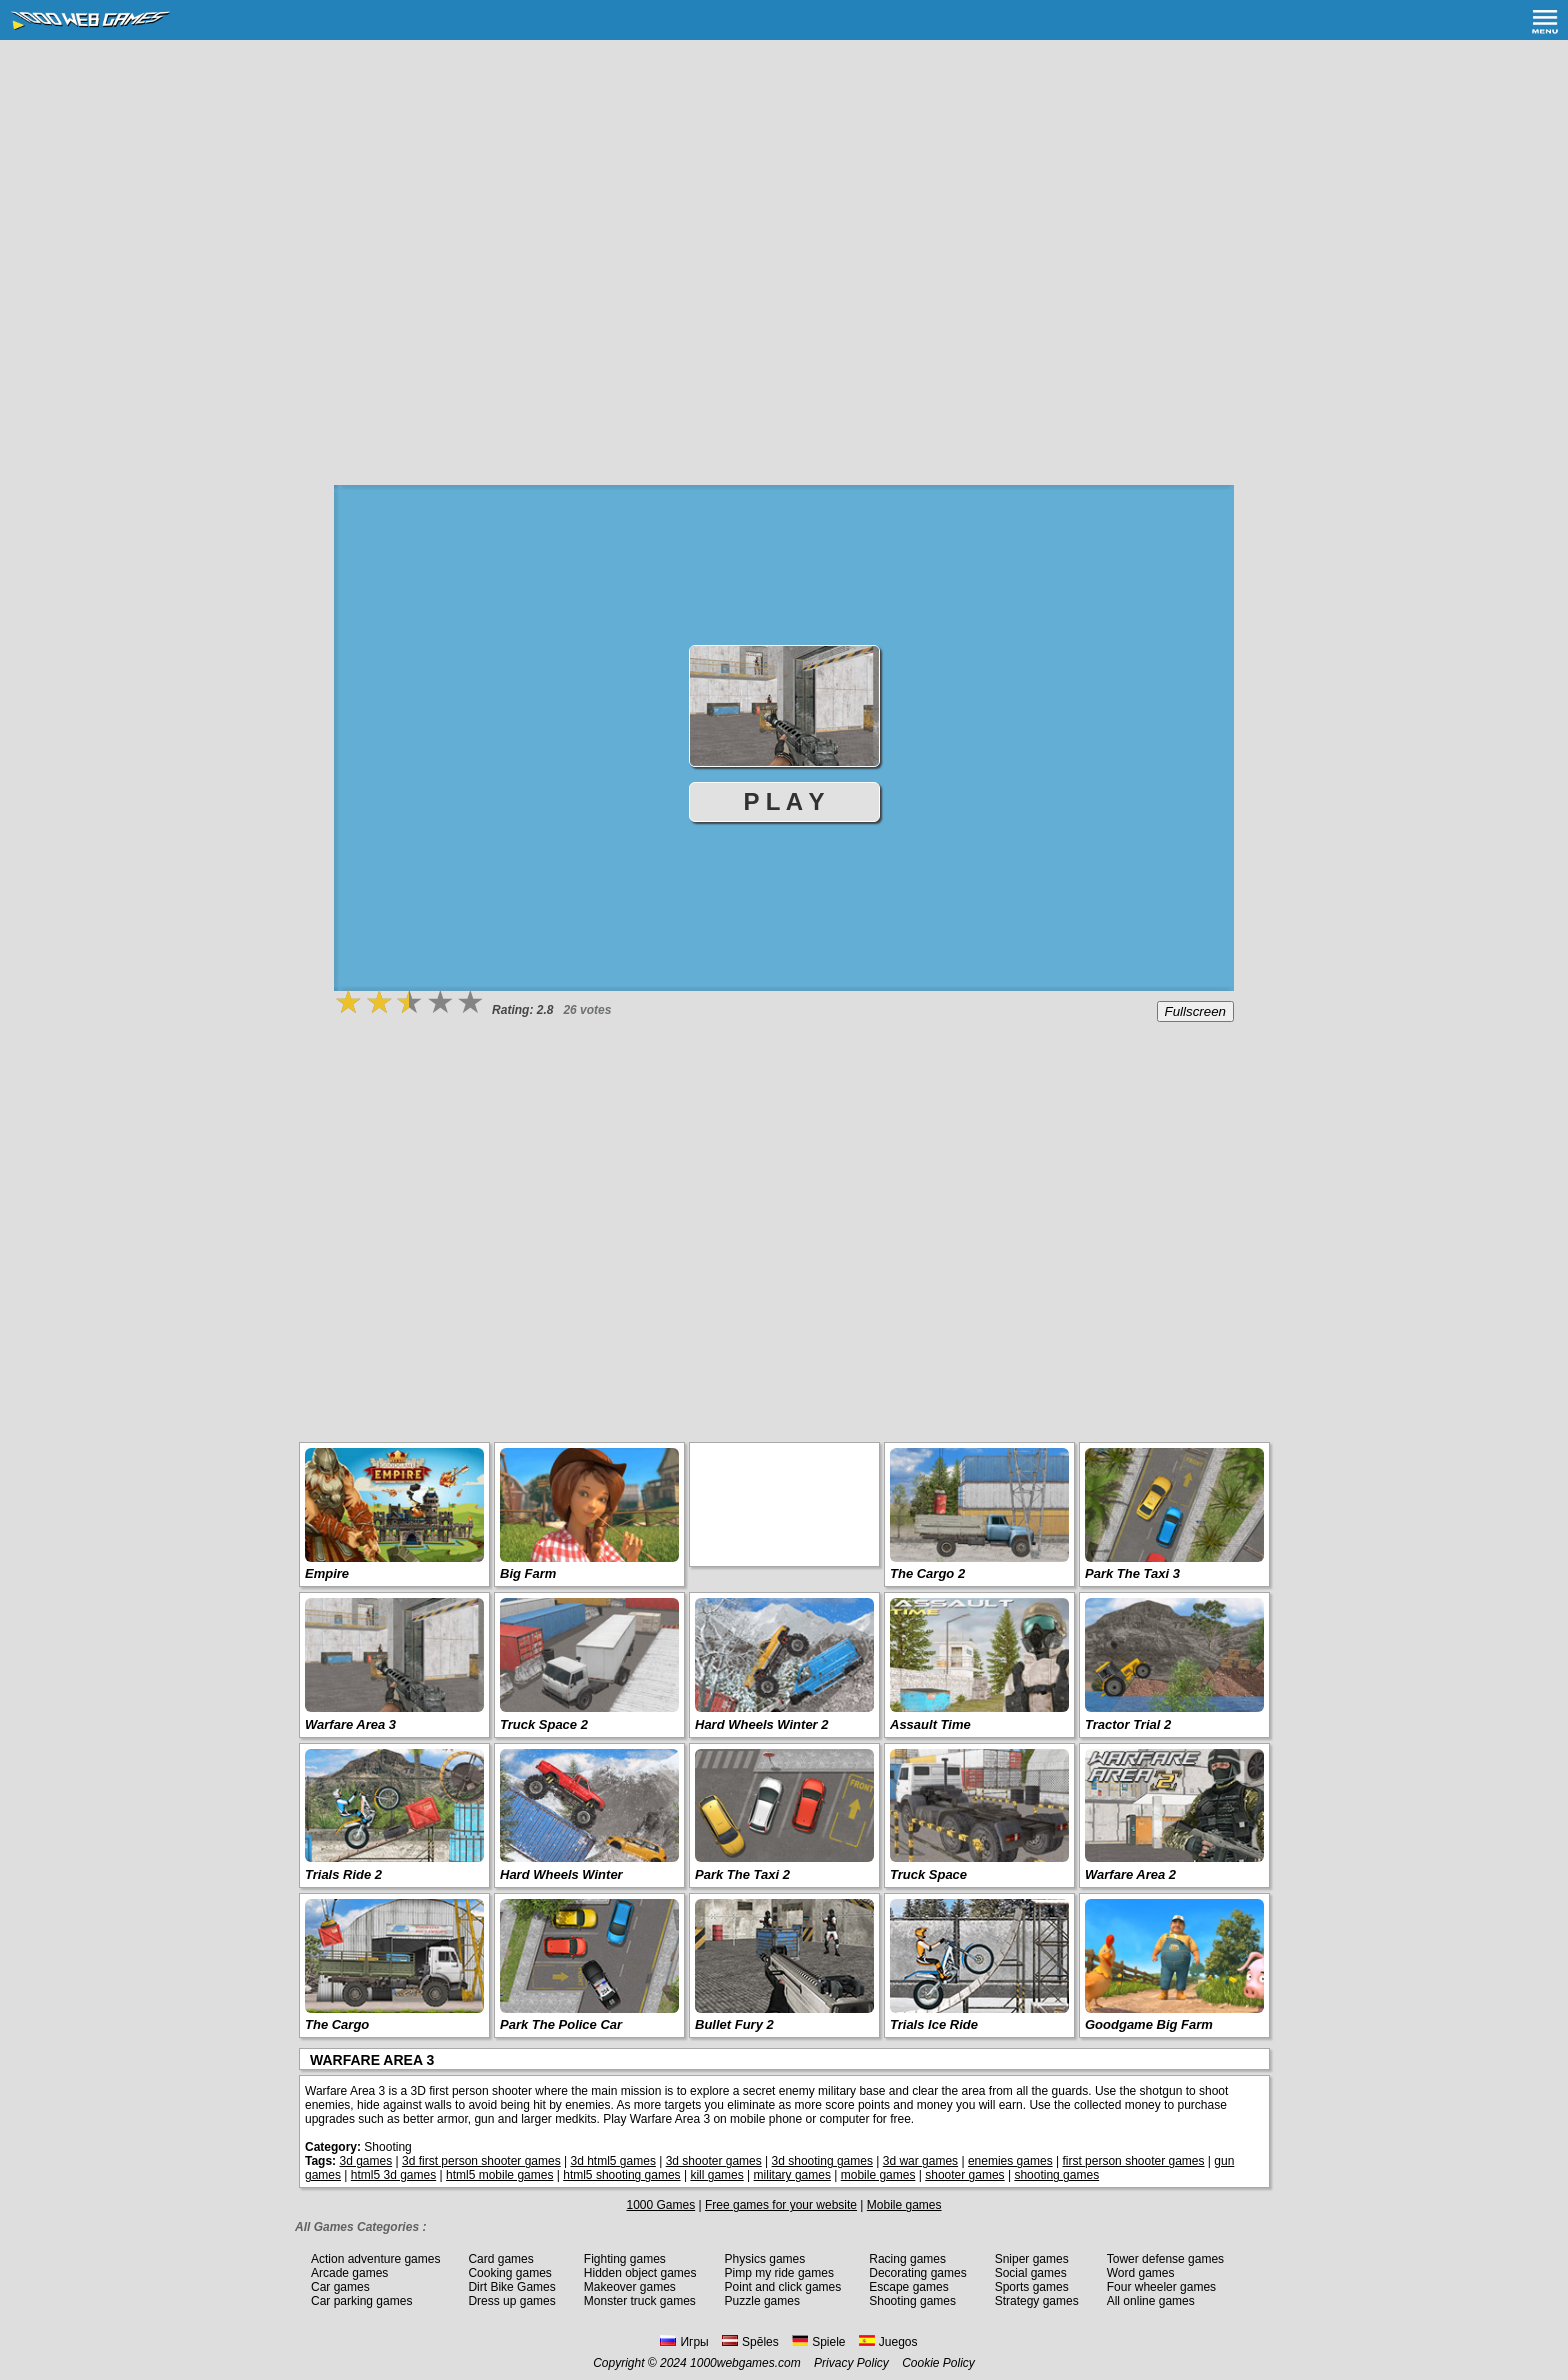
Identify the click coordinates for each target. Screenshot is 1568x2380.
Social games (1031, 2273)
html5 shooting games (621, 2175)
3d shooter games (714, 2161)
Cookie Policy (938, 2363)
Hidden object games (640, 2273)
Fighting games (625, 2259)
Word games (1141, 2273)
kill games (716, 2175)
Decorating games (917, 2273)
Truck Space (928, 1874)
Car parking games (361, 2301)
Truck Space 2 (544, 1724)
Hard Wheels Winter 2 (762, 1724)
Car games (340, 2287)
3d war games (920, 2161)
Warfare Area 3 (350, 1724)
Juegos (888, 2342)
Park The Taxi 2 (742, 1874)
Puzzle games (762, 2301)
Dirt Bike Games (511, 2287)
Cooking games (509, 2273)
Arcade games (349, 2273)
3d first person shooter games (481, 2161)
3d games (365, 2161)
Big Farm (528, 1573)
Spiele (818, 2342)
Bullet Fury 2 (734, 2024)
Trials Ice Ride (934, 2024)
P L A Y (784, 801)
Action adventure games (375, 2259)
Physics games (765, 2259)
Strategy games (1037, 2301)
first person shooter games (1133, 2161)
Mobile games (904, 2205)
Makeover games (630, 2287)
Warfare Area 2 (1130, 1874)
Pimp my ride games (779, 2273)
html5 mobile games (499, 2175)
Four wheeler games (1161, 2287)
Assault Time (930, 1724)
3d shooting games (822, 2161)
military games (792, 2175)
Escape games (908, 2287)
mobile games (878, 2175)
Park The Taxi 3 (1132, 1573)
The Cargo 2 (927, 1573)
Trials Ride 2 (343, 1874)
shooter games (964, 2175)
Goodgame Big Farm (1149, 2024)
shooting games (1056, 2175)
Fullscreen (1195, 1011)
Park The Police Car (561, 2024)
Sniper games (1032, 2259)
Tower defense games (1165, 2259)
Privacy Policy (851, 2363)
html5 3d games (393, 2175)
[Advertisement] (784, 190)
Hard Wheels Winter (561, 1874)
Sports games (1032, 2287)
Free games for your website (781, 2205)
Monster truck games (640, 2301)
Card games (500, 2259)
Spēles (750, 2342)
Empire (327, 1573)
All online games (1151, 2301)
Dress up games (511, 2301)
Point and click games (783, 2287)
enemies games (1010, 2161)
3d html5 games (613, 2161)
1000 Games (660, 2205)
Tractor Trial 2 (1128, 1724)
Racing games (907, 2259)
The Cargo (337, 2024)
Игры (684, 2342)
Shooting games (912, 2301)
